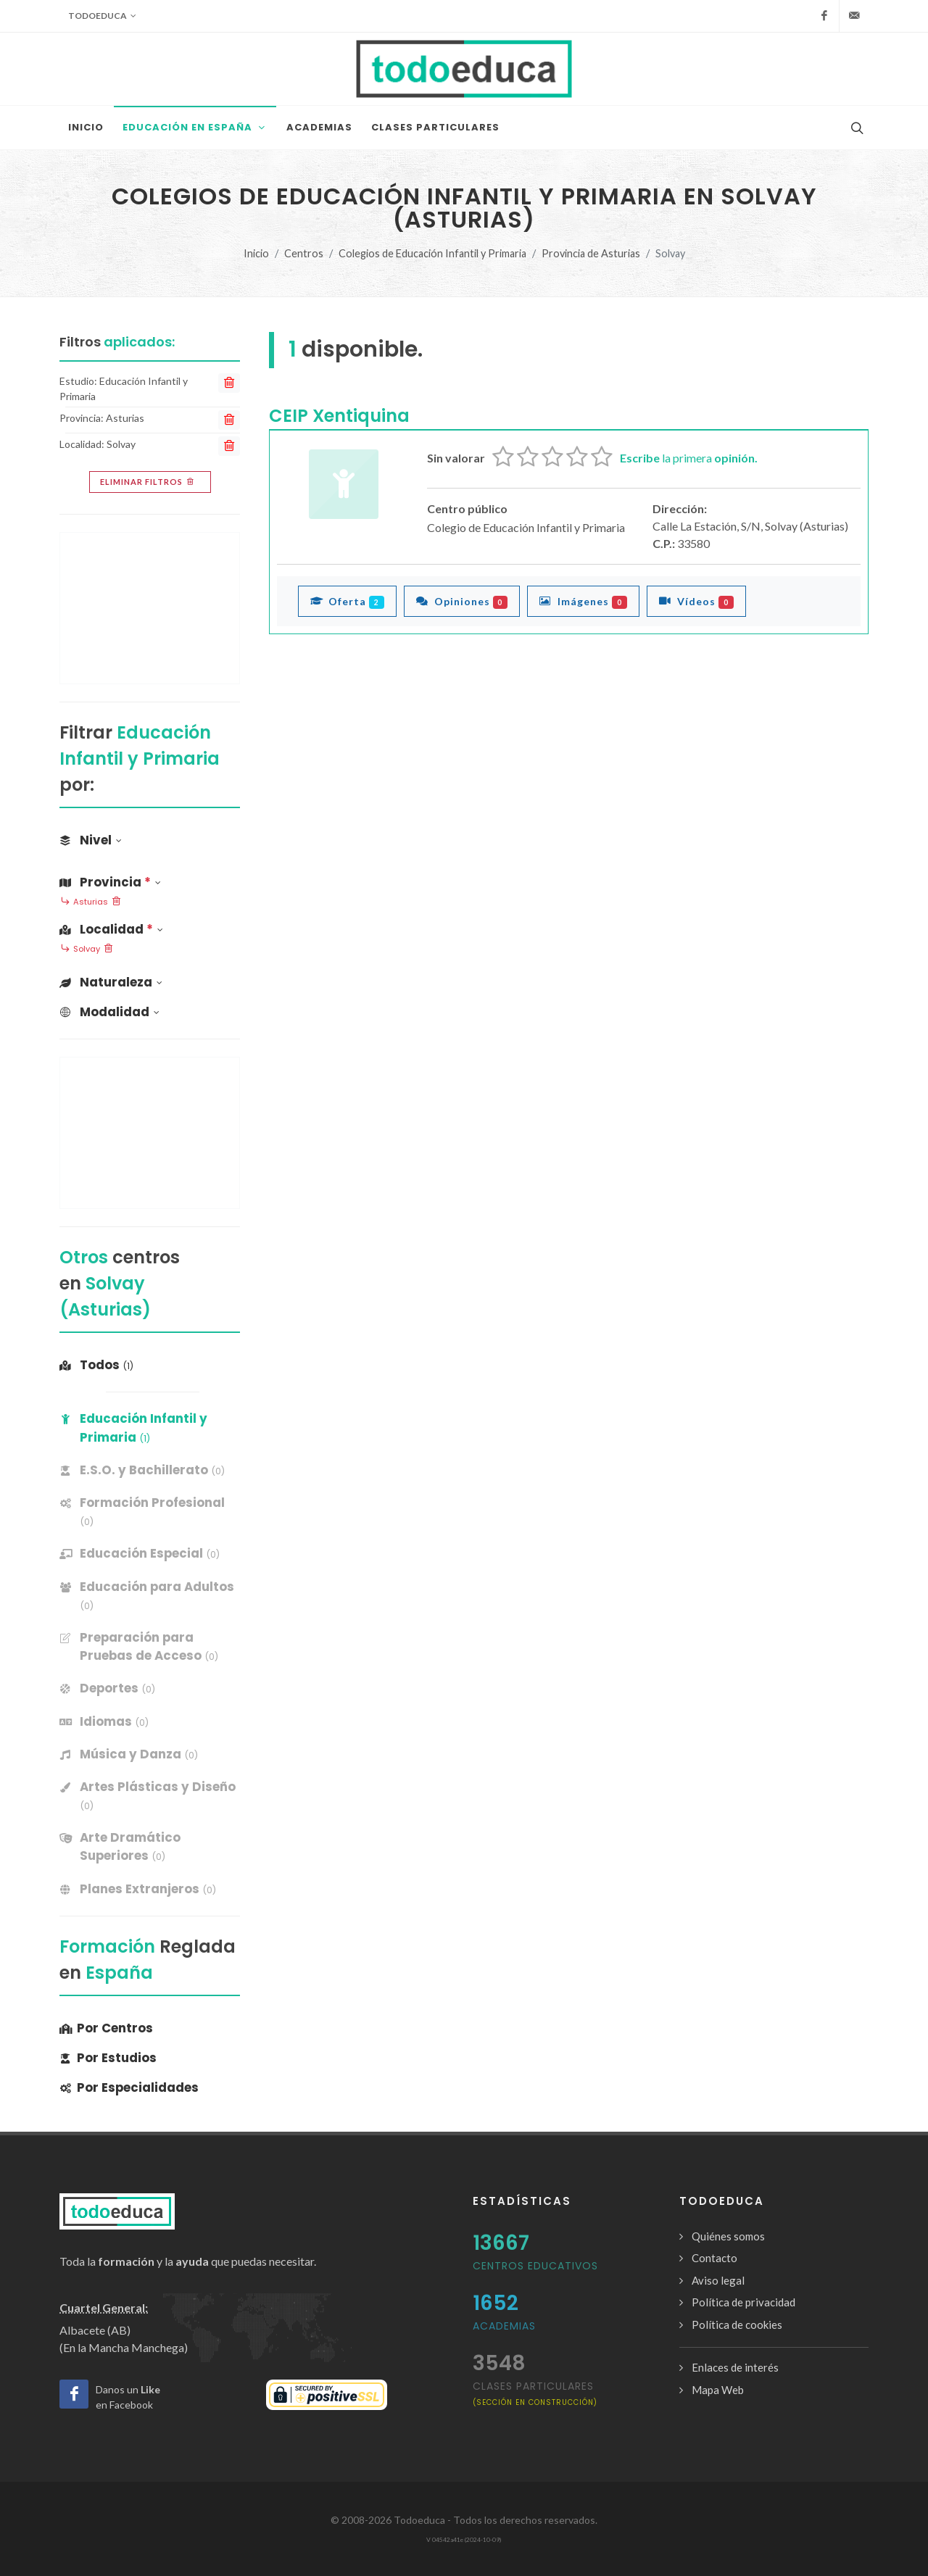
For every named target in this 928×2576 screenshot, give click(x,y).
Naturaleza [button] (110, 982)
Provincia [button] (110, 882)
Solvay (86, 949)
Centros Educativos (535, 2266)
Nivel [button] (90, 840)
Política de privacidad (743, 2302)
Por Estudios (108, 2057)
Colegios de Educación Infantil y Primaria (432, 253)
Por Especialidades (129, 2087)
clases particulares (535, 2393)
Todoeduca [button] (102, 16)
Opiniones (462, 601)
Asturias (90, 902)
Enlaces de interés (735, 2367)
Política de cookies (737, 2324)
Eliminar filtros (148, 482)
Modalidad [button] (109, 1012)
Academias (504, 2326)
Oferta (347, 601)
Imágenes (583, 601)
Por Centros (106, 2028)
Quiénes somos (728, 2236)
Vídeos (696, 601)
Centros (303, 253)
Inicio (256, 253)
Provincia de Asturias (591, 253)
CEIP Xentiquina (339, 416)
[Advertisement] (149, 608)
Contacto (714, 2257)
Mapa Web (718, 2389)
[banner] (149, 1470)
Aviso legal (718, 2280)
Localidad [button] (111, 929)
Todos (96, 1365)
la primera (689, 458)
